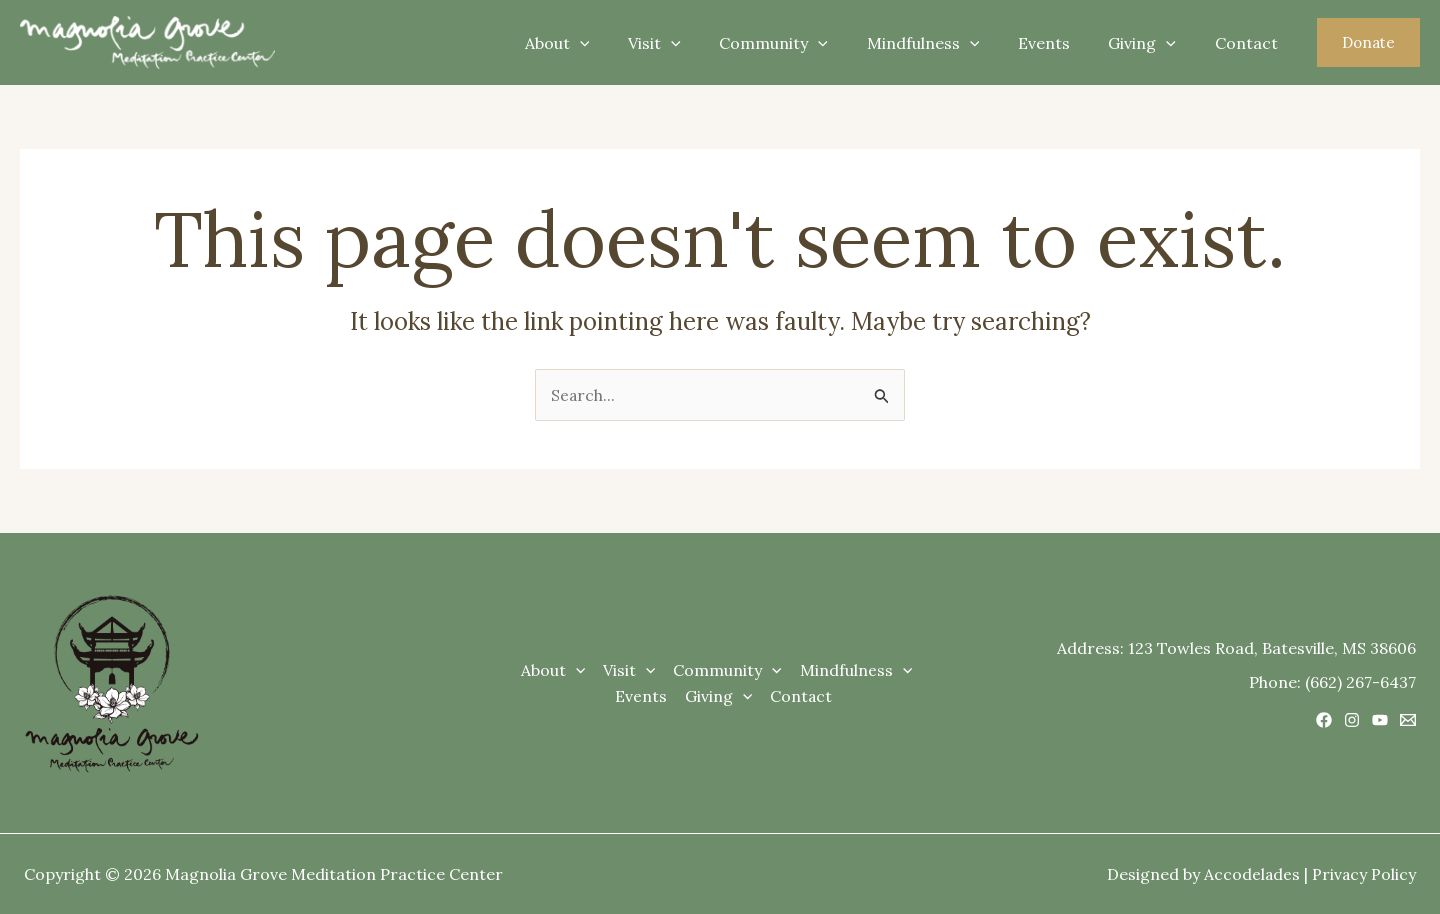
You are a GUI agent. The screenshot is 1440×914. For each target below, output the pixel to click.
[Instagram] (1352, 721)
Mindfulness (946, 43)
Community (803, 43)
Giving (1152, 43)
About (600, 43)
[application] (623, 43)
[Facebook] (1324, 721)
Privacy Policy (1363, 874)
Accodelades (1250, 874)
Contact (1249, 43)
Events (1060, 43)
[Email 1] (1408, 721)
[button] (1368, 42)
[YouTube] (1380, 721)
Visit (691, 43)
